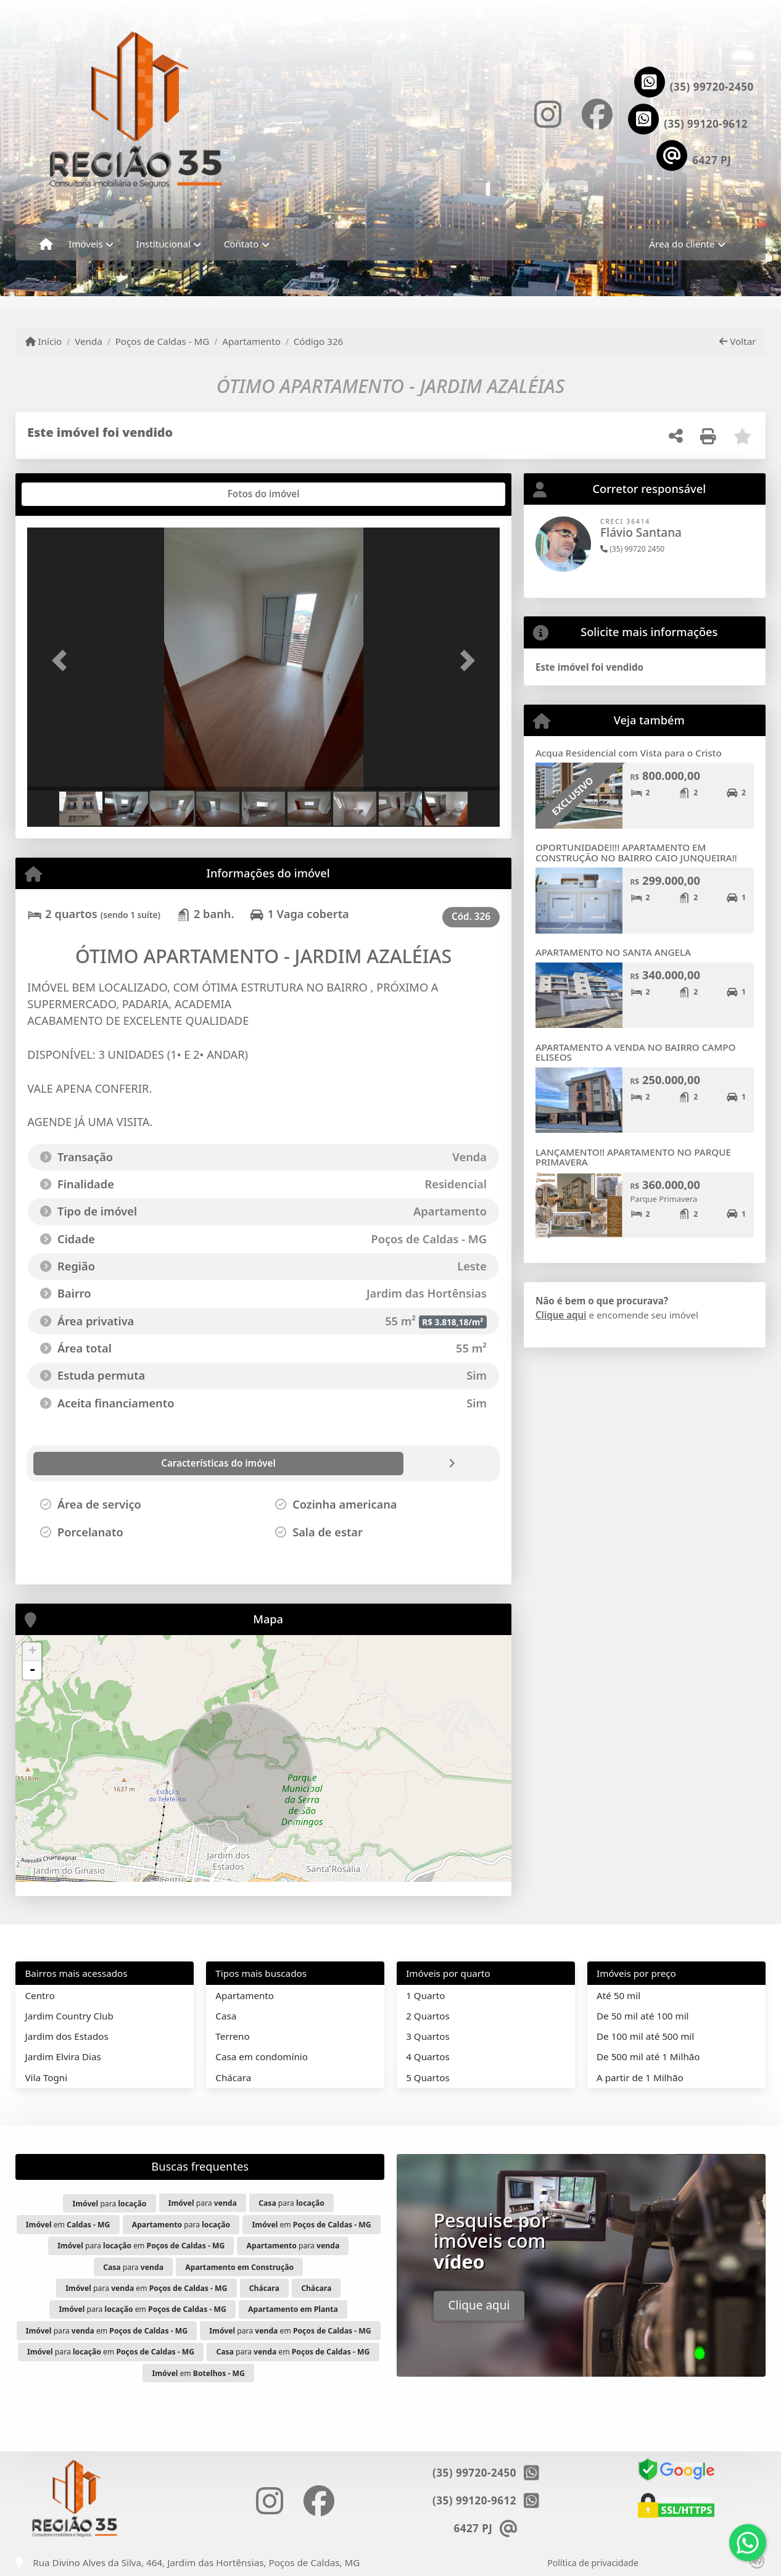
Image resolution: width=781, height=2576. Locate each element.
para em (141, 2245)
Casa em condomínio (261, 2056)
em (68, 2224)
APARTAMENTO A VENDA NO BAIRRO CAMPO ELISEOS (635, 1052)
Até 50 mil (618, 1995)
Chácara (233, 2077)
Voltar (737, 341)
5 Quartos (428, 2077)
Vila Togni (46, 2077)
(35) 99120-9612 (706, 123)
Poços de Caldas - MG (162, 341)
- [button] (32, 1670)
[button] (62, 660)
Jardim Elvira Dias (63, 2056)
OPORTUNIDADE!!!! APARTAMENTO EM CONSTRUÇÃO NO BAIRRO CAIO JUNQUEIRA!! (636, 852)
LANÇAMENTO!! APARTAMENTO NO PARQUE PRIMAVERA (633, 1157)
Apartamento (251, 341)
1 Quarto (425, 1995)
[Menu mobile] (45, 244)
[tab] (67, 494)
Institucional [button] (163, 244)
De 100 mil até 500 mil (645, 2036)
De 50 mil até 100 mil (642, 2016)
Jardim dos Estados (67, 2036)
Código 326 (319, 341)
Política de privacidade (592, 2563)
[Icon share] (547, 114)
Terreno (232, 2036)
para (109, 2203)
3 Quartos (428, 2036)
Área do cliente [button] (681, 244)
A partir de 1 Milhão (640, 2077)
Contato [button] (241, 244)
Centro (40, 1995)
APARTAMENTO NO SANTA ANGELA (613, 952)
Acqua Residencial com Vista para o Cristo (628, 753)
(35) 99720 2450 (632, 549)
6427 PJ (711, 160)
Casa (225, 2016)
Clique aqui (561, 1315)
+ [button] (32, 1651)
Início (43, 341)
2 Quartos (428, 2016)
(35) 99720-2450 (712, 86)
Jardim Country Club (69, 2016)
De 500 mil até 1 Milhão (648, 2056)
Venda (88, 341)
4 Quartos (428, 2056)
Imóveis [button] (85, 244)
